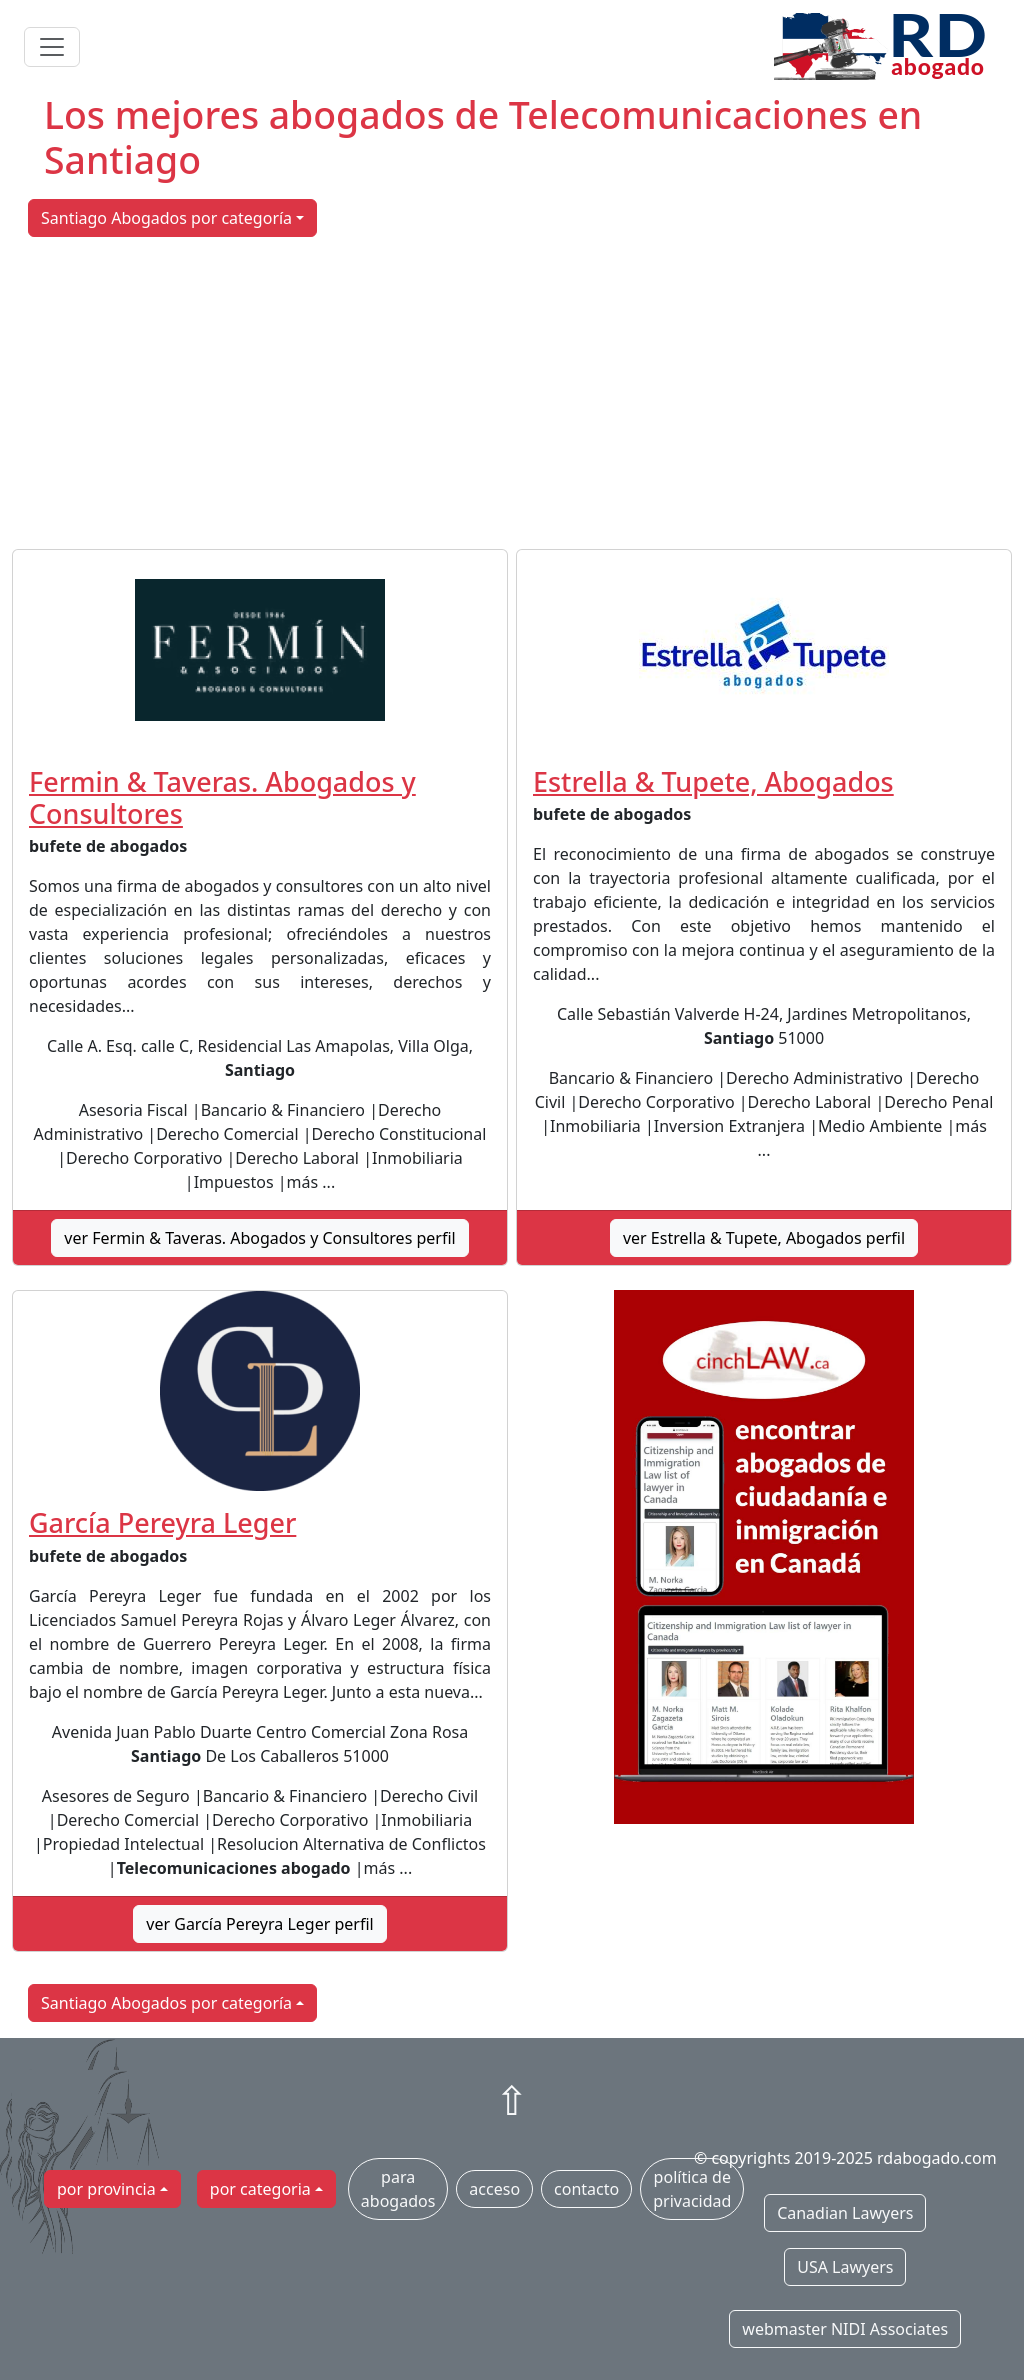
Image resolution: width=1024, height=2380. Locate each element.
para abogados (398, 2189)
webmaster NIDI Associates (845, 2329)
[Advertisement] (512, 393)
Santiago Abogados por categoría (166, 218)
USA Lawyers (845, 2267)
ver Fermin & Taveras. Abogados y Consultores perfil (259, 1238)
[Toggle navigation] (52, 47)
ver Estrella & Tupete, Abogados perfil (764, 1238)
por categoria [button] (260, 2189)
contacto (586, 2189)
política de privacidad (692, 2189)
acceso (494, 2189)
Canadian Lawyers (845, 2213)
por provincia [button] (106, 2189)
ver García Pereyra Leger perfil (259, 1924)
